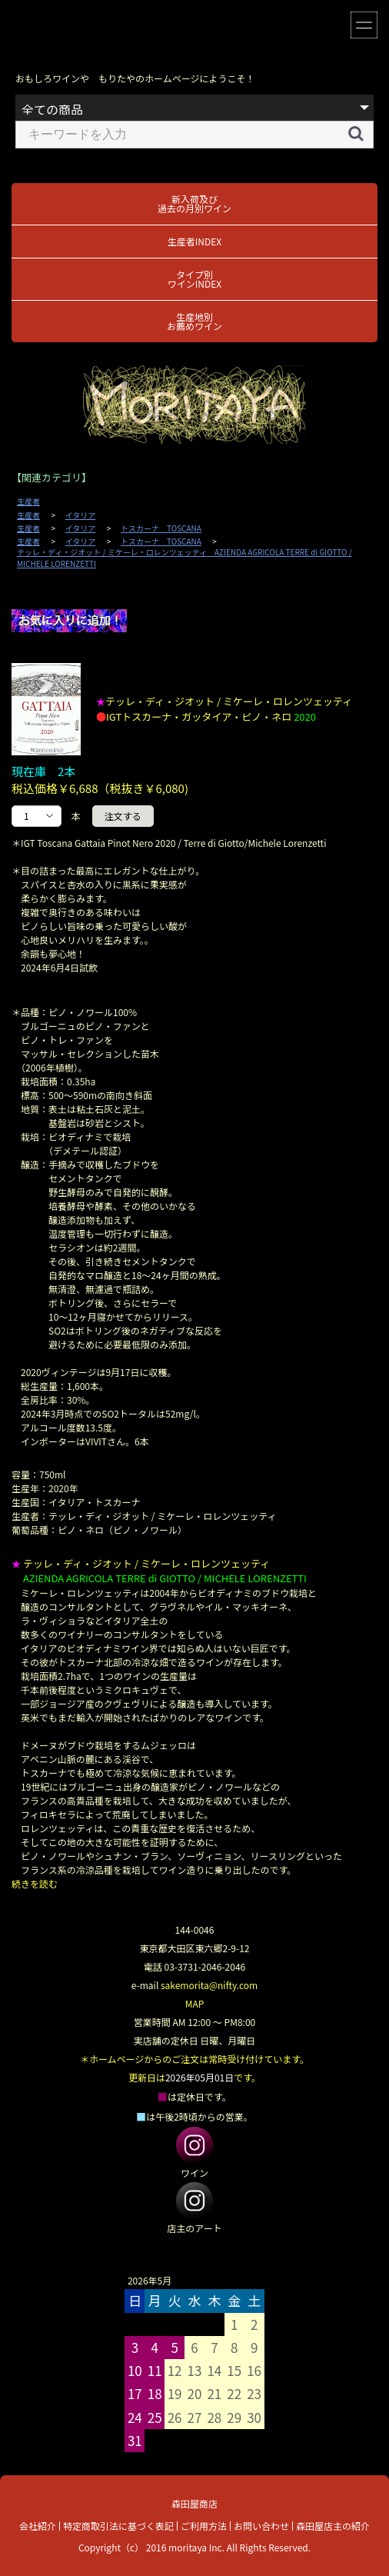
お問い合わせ (261, 2525)
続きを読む (35, 1883)
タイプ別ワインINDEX (194, 279)
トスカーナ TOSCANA (161, 528)
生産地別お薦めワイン (194, 321)
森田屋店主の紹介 (333, 2525)
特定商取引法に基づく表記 (118, 2525)
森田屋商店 (194, 2503)
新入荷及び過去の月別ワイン (194, 203)
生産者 (28, 501)
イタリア (80, 515)
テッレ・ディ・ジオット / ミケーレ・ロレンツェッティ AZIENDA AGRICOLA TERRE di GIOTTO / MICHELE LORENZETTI (184, 557)
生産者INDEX (194, 241)
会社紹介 (37, 2525)
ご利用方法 (204, 2525)
